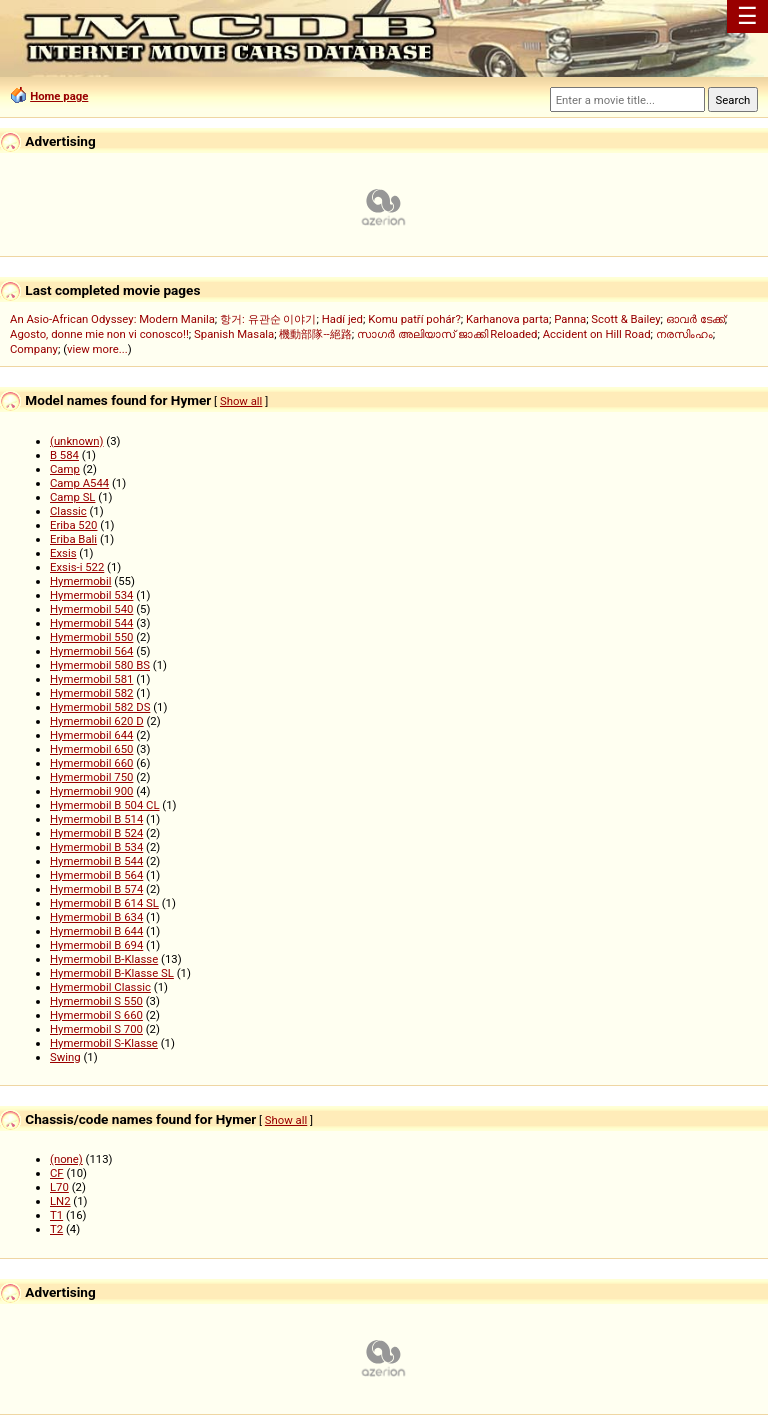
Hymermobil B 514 (96, 819)
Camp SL (72, 497)
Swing (65, 1057)
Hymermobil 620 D (97, 721)
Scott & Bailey (625, 319)
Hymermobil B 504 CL (105, 805)
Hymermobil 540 (91, 609)
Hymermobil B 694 (96, 945)
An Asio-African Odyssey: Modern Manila (112, 319)
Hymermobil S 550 (96, 1001)
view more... (97, 349)
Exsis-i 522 (77, 567)
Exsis (63, 553)
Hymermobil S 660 (96, 1015)
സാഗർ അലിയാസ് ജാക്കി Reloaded (447, 334)
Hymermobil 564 (91, 651)
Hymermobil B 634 (96, 917)
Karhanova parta (507, 319)
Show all (241, 401)
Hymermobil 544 (91, 623)
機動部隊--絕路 (315, 334)
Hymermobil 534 (91, 595)
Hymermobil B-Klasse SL (112, 973)
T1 (56, 1215)
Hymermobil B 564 (96, 875)
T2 (56, 1229)
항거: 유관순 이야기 (268, 319)
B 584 (64, 455)
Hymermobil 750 (91, 777)
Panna (570, 319)
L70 (59, 1187)
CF (57, 1173)
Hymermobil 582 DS (100, 707)
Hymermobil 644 (91, 735)
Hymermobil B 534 (96, 847)
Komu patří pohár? (414, 319)
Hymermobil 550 (91, 637)
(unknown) (77, 441)
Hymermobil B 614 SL (104, 903)
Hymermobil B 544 (96, 861)
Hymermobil (81, 581)
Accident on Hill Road (597, 334)
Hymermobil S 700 (96, 1029)
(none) (66, 1159)
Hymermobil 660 (91, 763)
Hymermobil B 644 (96, 931)
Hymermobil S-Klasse (104, 1043)
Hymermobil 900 (91, 791)
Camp (65, 469)
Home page (59, 96)
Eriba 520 (73, 525)
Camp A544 (79, 483)
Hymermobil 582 (91, 693)
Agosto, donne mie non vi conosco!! (99, 334)
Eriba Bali (73, 539)
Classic (68, 511)
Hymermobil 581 (91, 679)
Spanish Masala (234, 334)
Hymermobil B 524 (96, 833)
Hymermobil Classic (100, 987)
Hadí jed (342, 319)
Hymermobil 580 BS (100, 665)
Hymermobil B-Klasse (104, 959)
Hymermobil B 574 (96, 889)
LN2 (60, 1201)
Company (34, 349)
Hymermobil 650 (91, 749)
